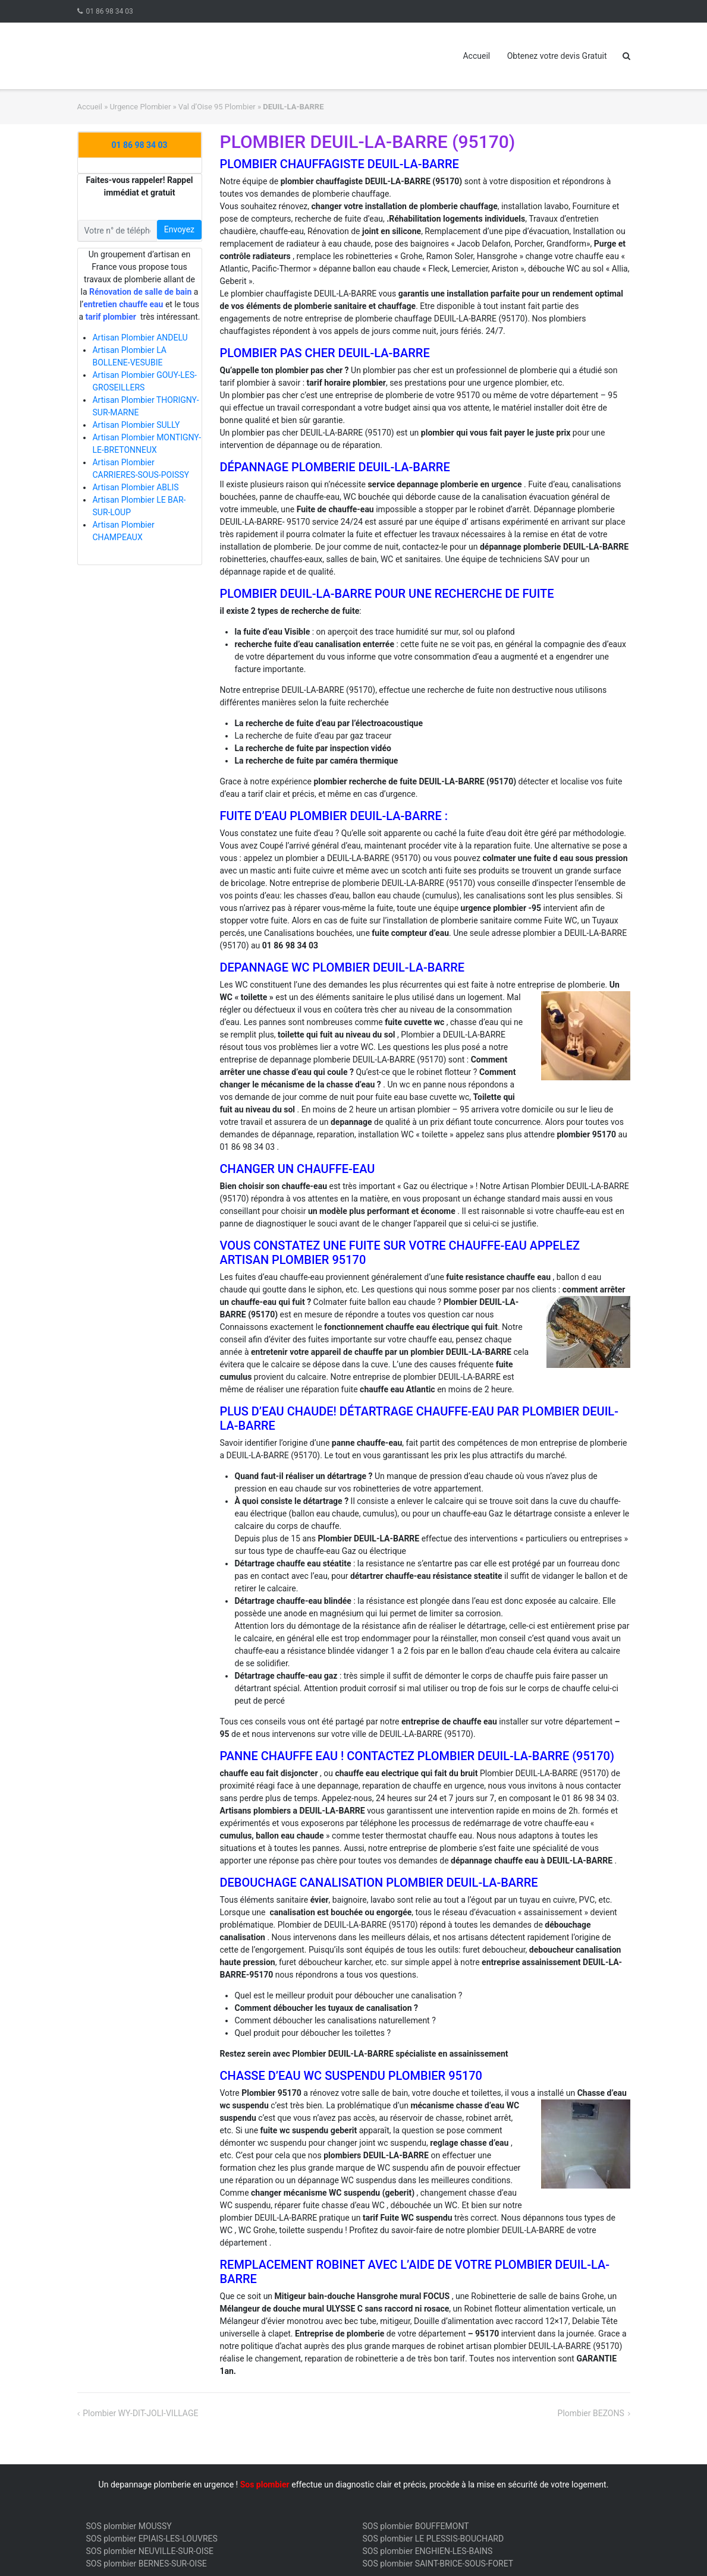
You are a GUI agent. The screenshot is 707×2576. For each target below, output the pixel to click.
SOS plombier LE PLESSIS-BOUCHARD (433, 2538)
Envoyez (179, 229)
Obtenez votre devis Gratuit (557, 56)
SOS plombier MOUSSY (129, 2526)
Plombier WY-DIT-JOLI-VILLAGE (140, 2413)
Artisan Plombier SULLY (136, 425)
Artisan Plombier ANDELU (139, 337)
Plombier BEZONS (591, 2413)
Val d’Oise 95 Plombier (217, 106)
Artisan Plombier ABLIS (135, 487)
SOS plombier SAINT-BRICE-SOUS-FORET (438, 2563)
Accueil (476, 56)
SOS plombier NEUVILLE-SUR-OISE (149, 2551)
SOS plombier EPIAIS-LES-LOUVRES (152, 2538)
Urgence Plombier (140, 106)
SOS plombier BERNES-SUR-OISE (146, 2563)
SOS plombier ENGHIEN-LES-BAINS (428, 2551)
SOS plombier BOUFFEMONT (416, 2526)
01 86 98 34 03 (109, 11)
